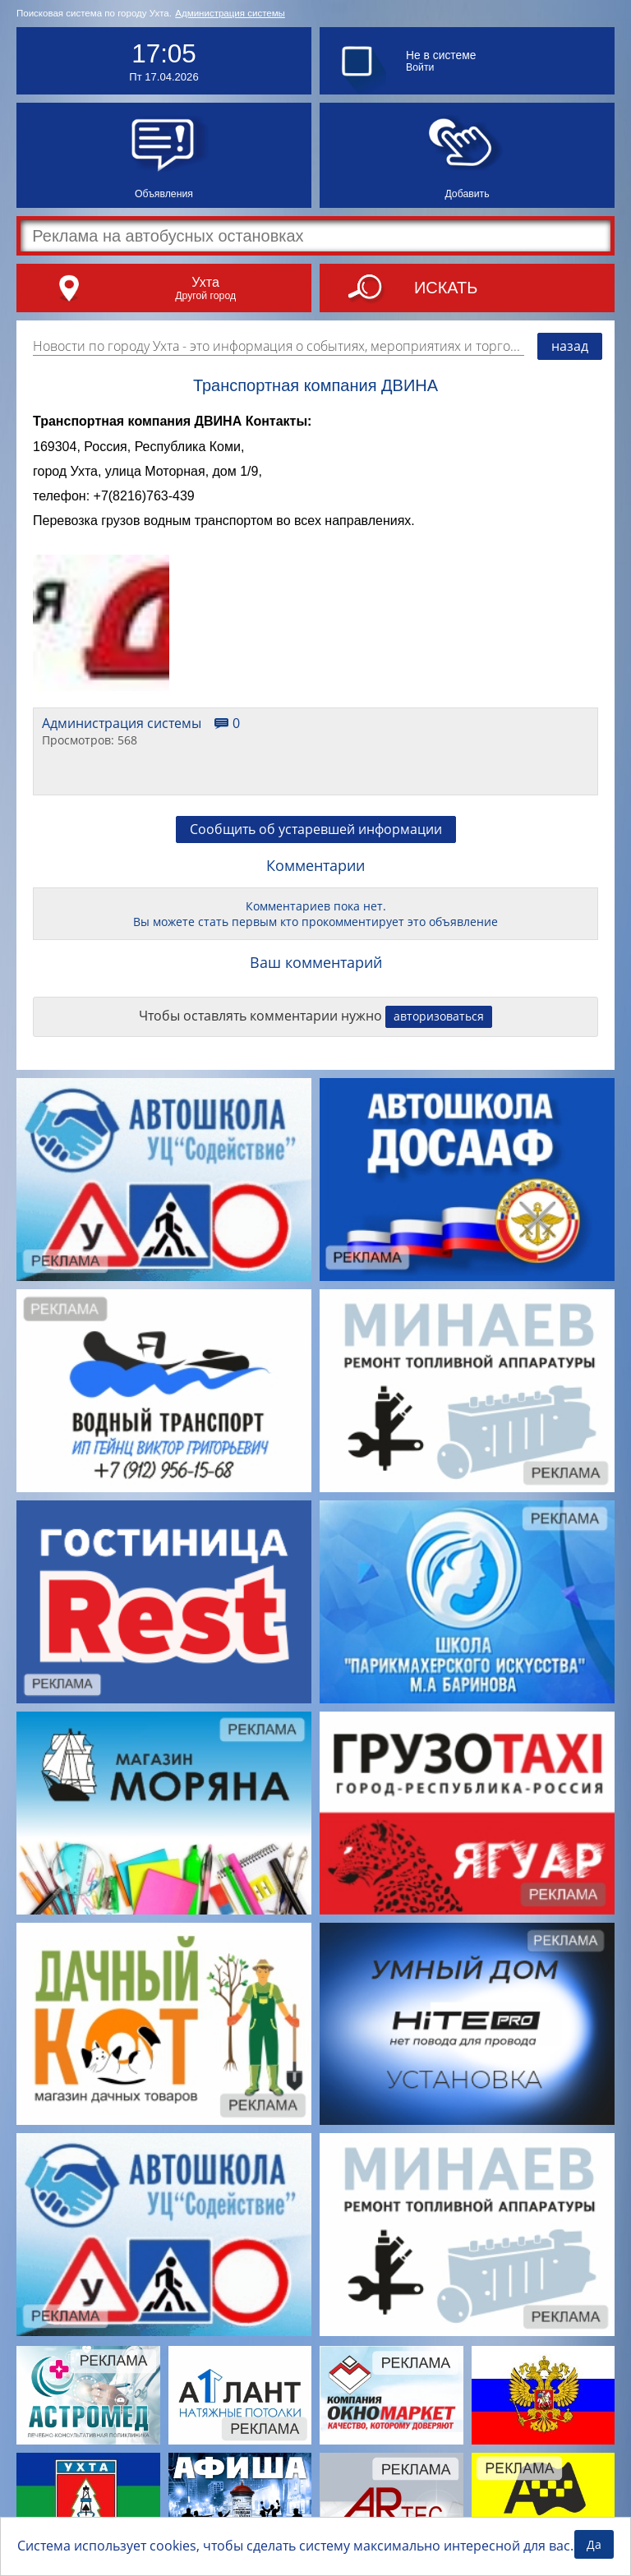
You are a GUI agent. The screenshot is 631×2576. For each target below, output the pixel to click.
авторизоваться (439, 1016)
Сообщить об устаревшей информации (316, 829)
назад (569, 346)
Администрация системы (230, 13)
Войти (420, 67)
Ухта (205, 281)
